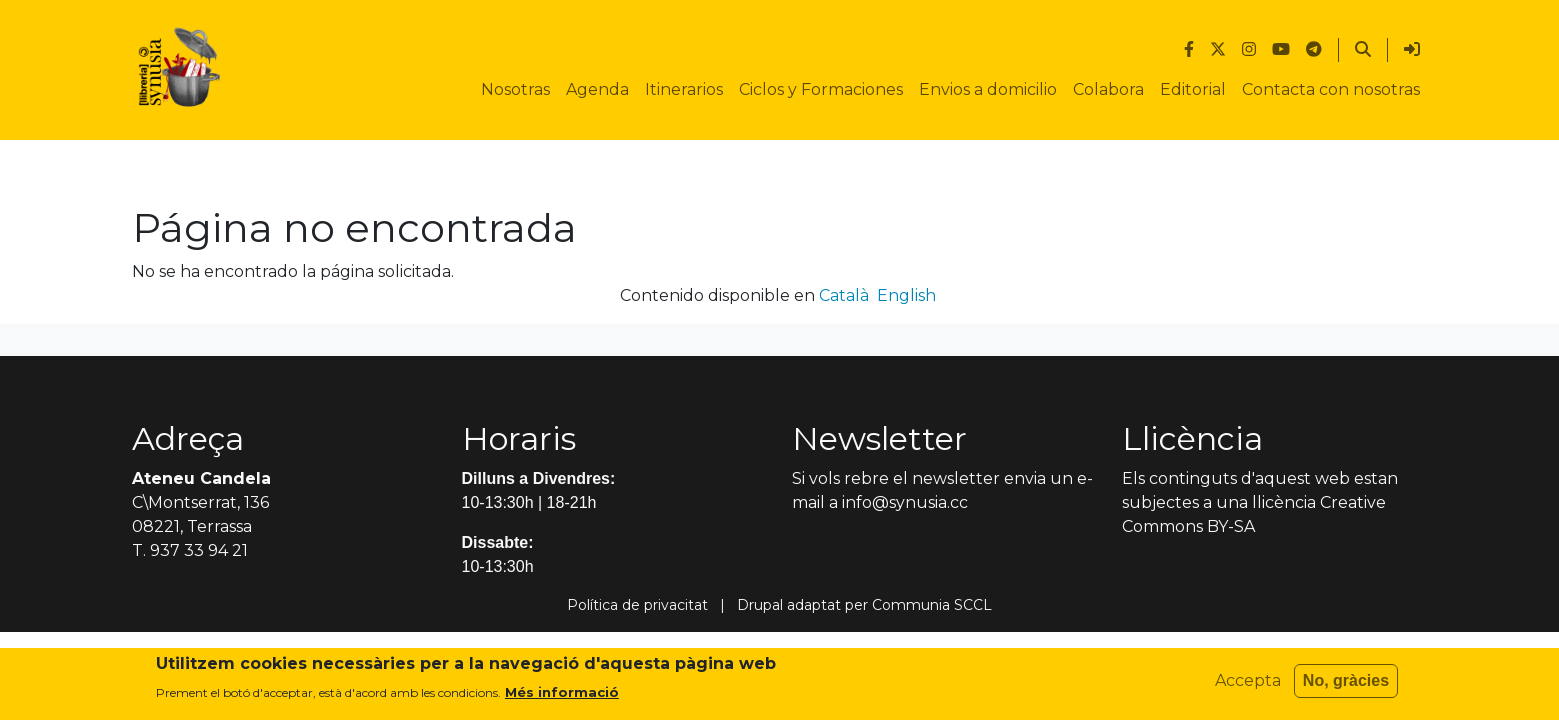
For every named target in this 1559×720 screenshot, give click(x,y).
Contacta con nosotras (1331, 89)
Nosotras (515, 89)
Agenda (597, 89)
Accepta (1248, 686)
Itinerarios (684, 89)
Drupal (760, 605)
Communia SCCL (932, 605)
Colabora (1108, 89)
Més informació (562, 698)
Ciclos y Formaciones (821, 89)
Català (844, 295)
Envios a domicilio (988, 89)
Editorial (1193, 89)
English (906, 295)
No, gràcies (1346, 686)
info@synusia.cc (905, 502)
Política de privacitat (637, 605)
